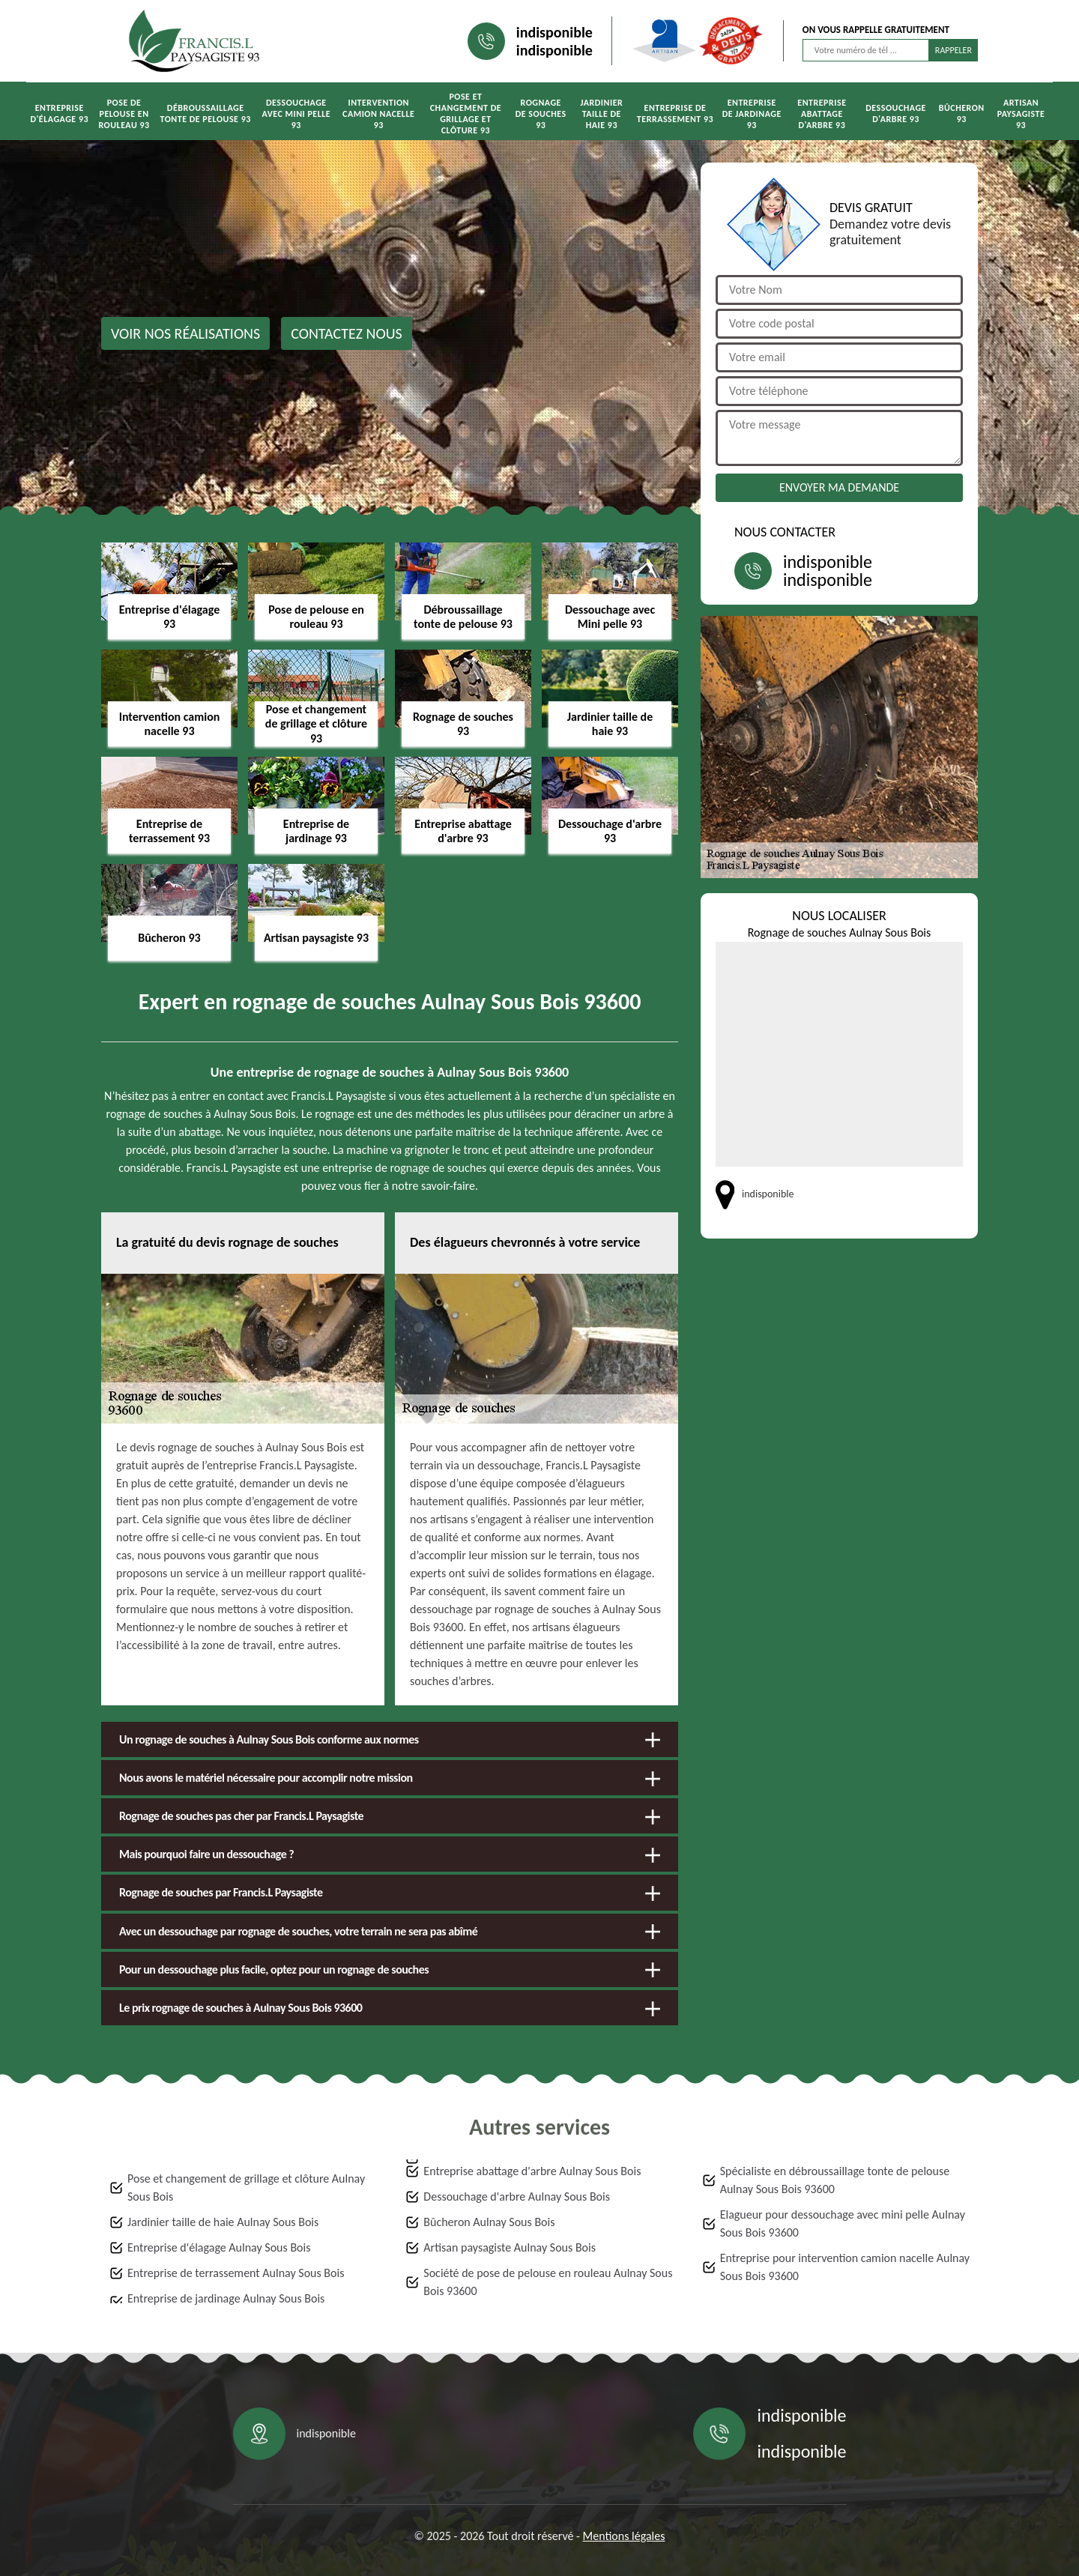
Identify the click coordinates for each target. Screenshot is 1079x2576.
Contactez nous (346, 333)
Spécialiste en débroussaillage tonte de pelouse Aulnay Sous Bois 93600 (835, 2180)
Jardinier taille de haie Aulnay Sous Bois (222, 2222)
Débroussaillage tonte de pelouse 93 (205, 113)
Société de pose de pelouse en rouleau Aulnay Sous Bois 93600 (547, 2282)
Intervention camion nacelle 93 (378, 113)
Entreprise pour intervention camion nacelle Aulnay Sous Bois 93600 (845, 2267)
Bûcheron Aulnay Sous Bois (488, 2222)
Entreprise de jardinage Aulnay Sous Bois (225, 2298)
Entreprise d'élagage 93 (59, 113)
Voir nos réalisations (185, 333)
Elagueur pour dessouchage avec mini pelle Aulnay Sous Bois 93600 (842, 2223)
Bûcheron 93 (962, 113)
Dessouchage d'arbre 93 (895, 113)
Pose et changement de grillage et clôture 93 (465, 113)
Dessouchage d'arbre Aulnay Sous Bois (516, 2196)
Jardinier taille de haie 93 (602, 113)
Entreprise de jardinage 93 (752, 113)
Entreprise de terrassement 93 (675, 113)
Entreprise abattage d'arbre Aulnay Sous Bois (532, 2171)
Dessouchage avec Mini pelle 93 (296, 113)
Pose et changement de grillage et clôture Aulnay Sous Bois (246, 2187)
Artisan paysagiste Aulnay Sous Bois (509, 2247)
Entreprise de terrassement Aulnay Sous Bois (235, 2273)
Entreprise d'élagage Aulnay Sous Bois (218, 2247)
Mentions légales (624, 2536)
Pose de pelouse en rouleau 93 (123, 113)
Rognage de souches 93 (541, 113)
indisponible (554, 32)
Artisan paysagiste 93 (1021, 113)
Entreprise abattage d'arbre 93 (821, 113)
